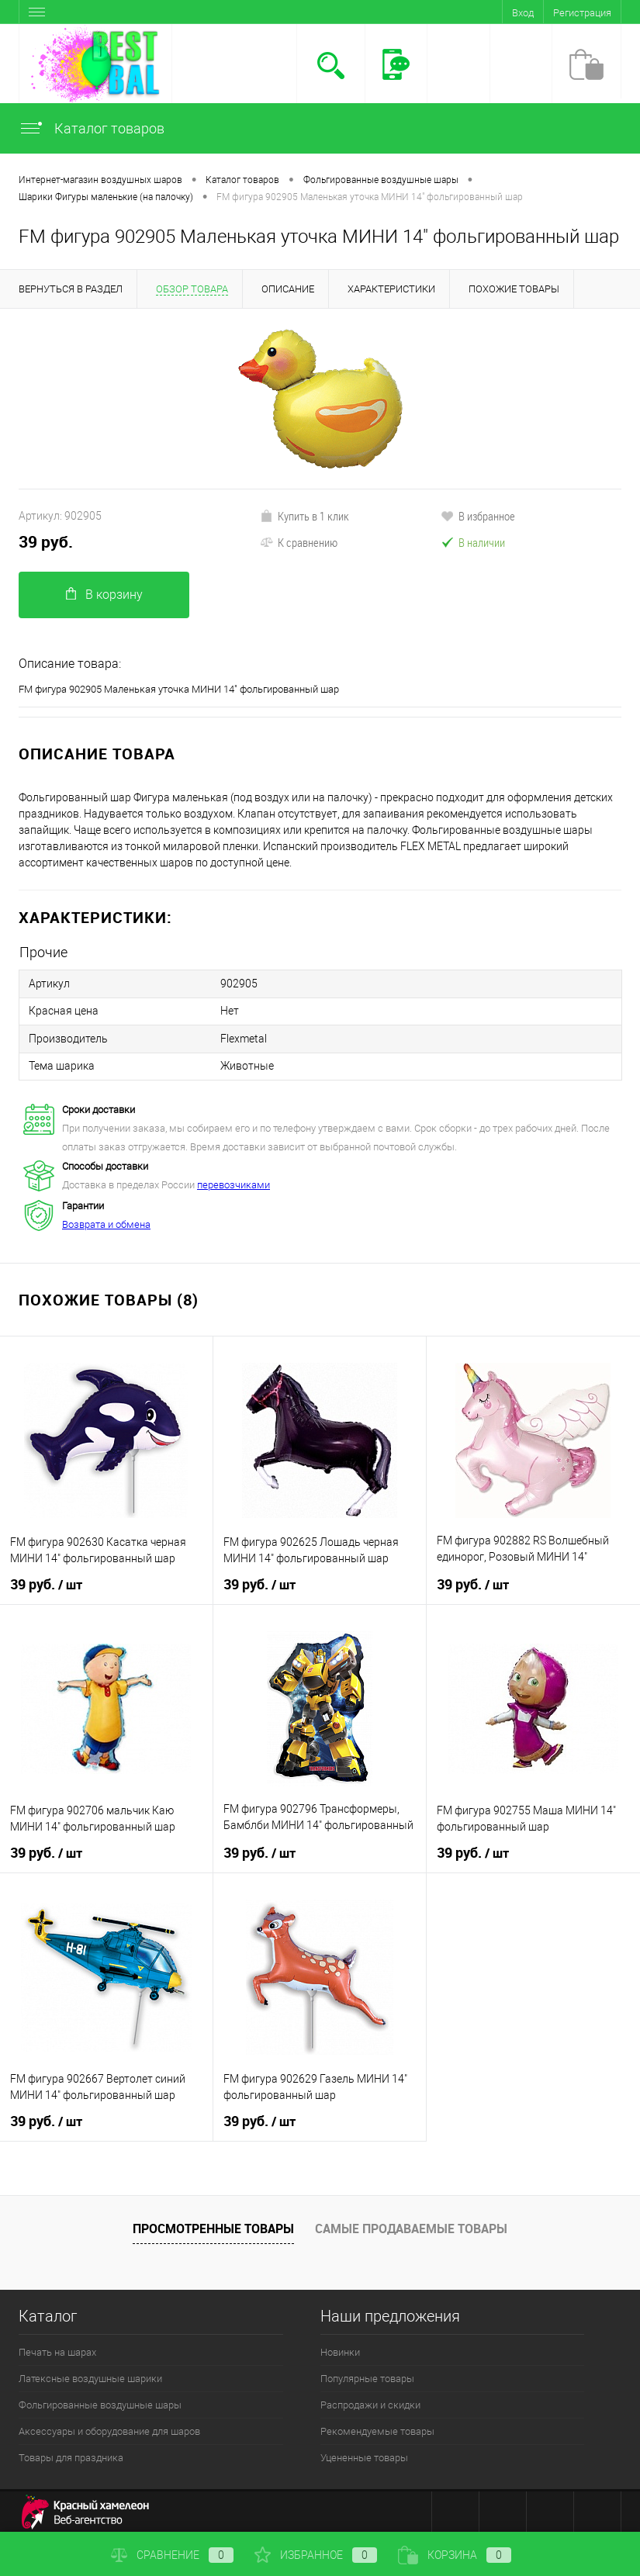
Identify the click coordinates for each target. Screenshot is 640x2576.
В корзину (104, 594)
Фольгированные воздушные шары (100, 2400)
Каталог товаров (91, 128)
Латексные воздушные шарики (90, 2374)
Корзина (454, 2555)
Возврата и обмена (106, 1220)
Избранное (315, 2555)
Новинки (340, 2347)
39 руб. (46, 542)
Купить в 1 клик (304, 516)
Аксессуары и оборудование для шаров (109, 2427)
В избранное (478, 516)
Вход (523, 13)
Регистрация (582, 13)
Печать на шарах (57, 2347)
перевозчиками (233, 1180)
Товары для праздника (71, 2453)
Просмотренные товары (213, 2223)
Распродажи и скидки (370, 2400)
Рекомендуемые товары (377, 2427)
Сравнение (172, 2555)
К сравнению (298, 542)
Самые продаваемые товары (411, 2223)
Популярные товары (367, 2374)
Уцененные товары (364, 2453)
